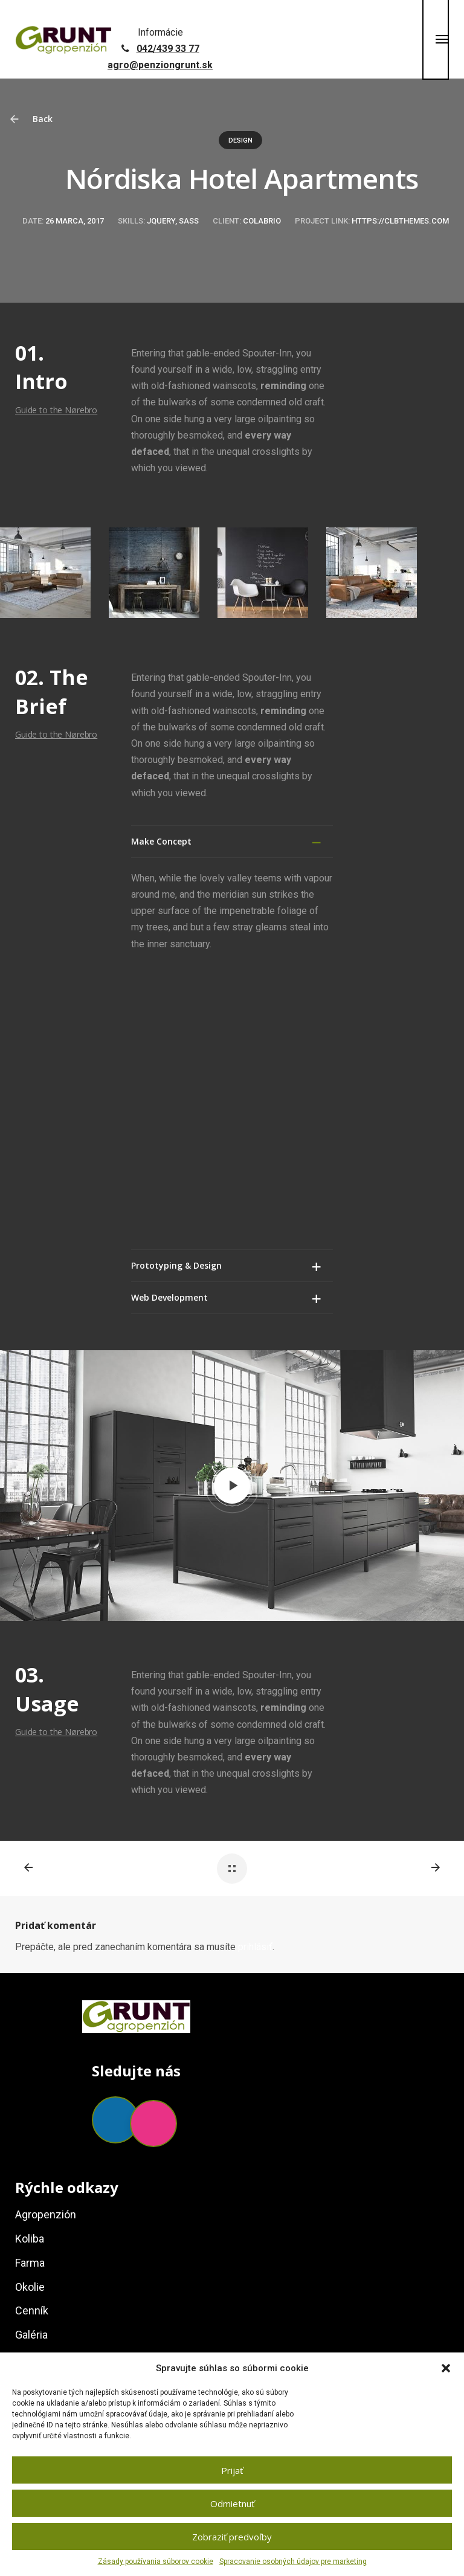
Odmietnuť (232, 2503)
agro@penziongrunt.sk (160, 65)
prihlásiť (255, 1661)
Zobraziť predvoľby (232, 2537)
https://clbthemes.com (400, 220)
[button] (446, 2368)
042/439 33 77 (168, 48)
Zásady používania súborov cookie (155, 2561)
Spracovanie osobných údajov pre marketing (293, 2561)
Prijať (232, 2470)
